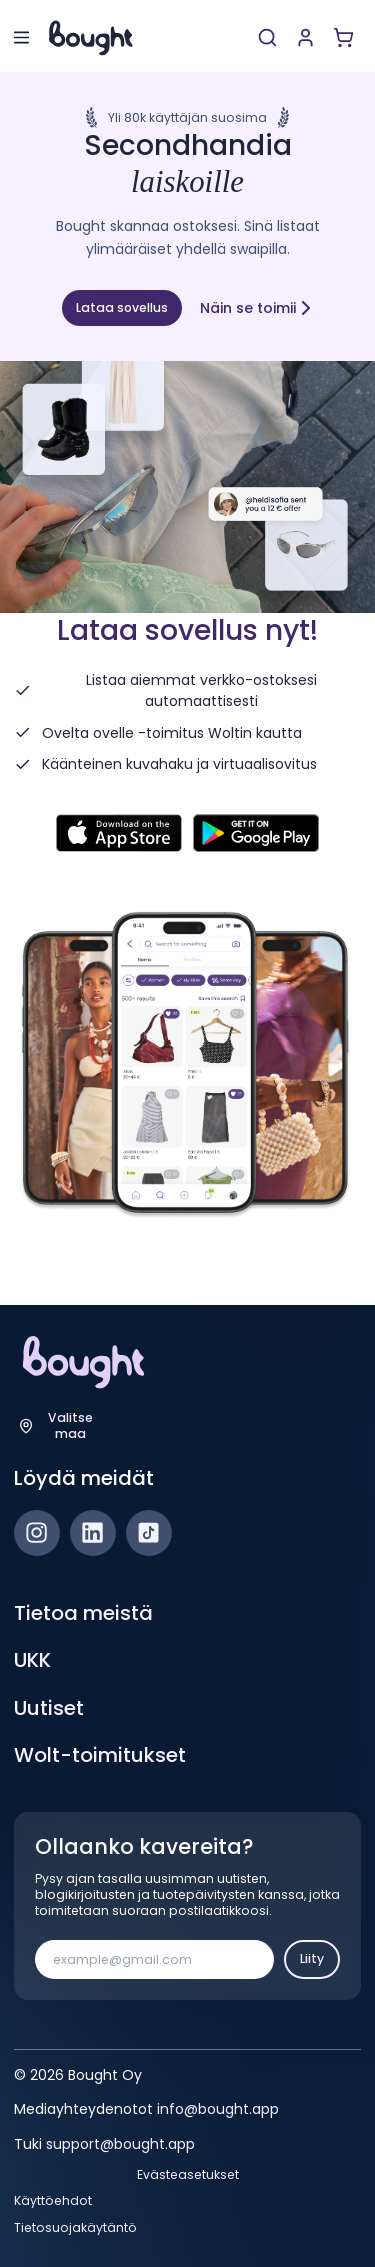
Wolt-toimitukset (100, 1755)
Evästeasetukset (188, 2175)
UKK (32, 1660)
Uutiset (49, 1708)
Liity (312, 1958)
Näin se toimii (257, 308)
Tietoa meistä (83, 1613)
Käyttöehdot (53, 2201)
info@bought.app (218, 2109)
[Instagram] (37, 1533)
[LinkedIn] (93, 1533)
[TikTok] (149, 1533)
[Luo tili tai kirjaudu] (305, 37)
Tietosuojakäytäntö (75, 2228)
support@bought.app (120, 2144)
